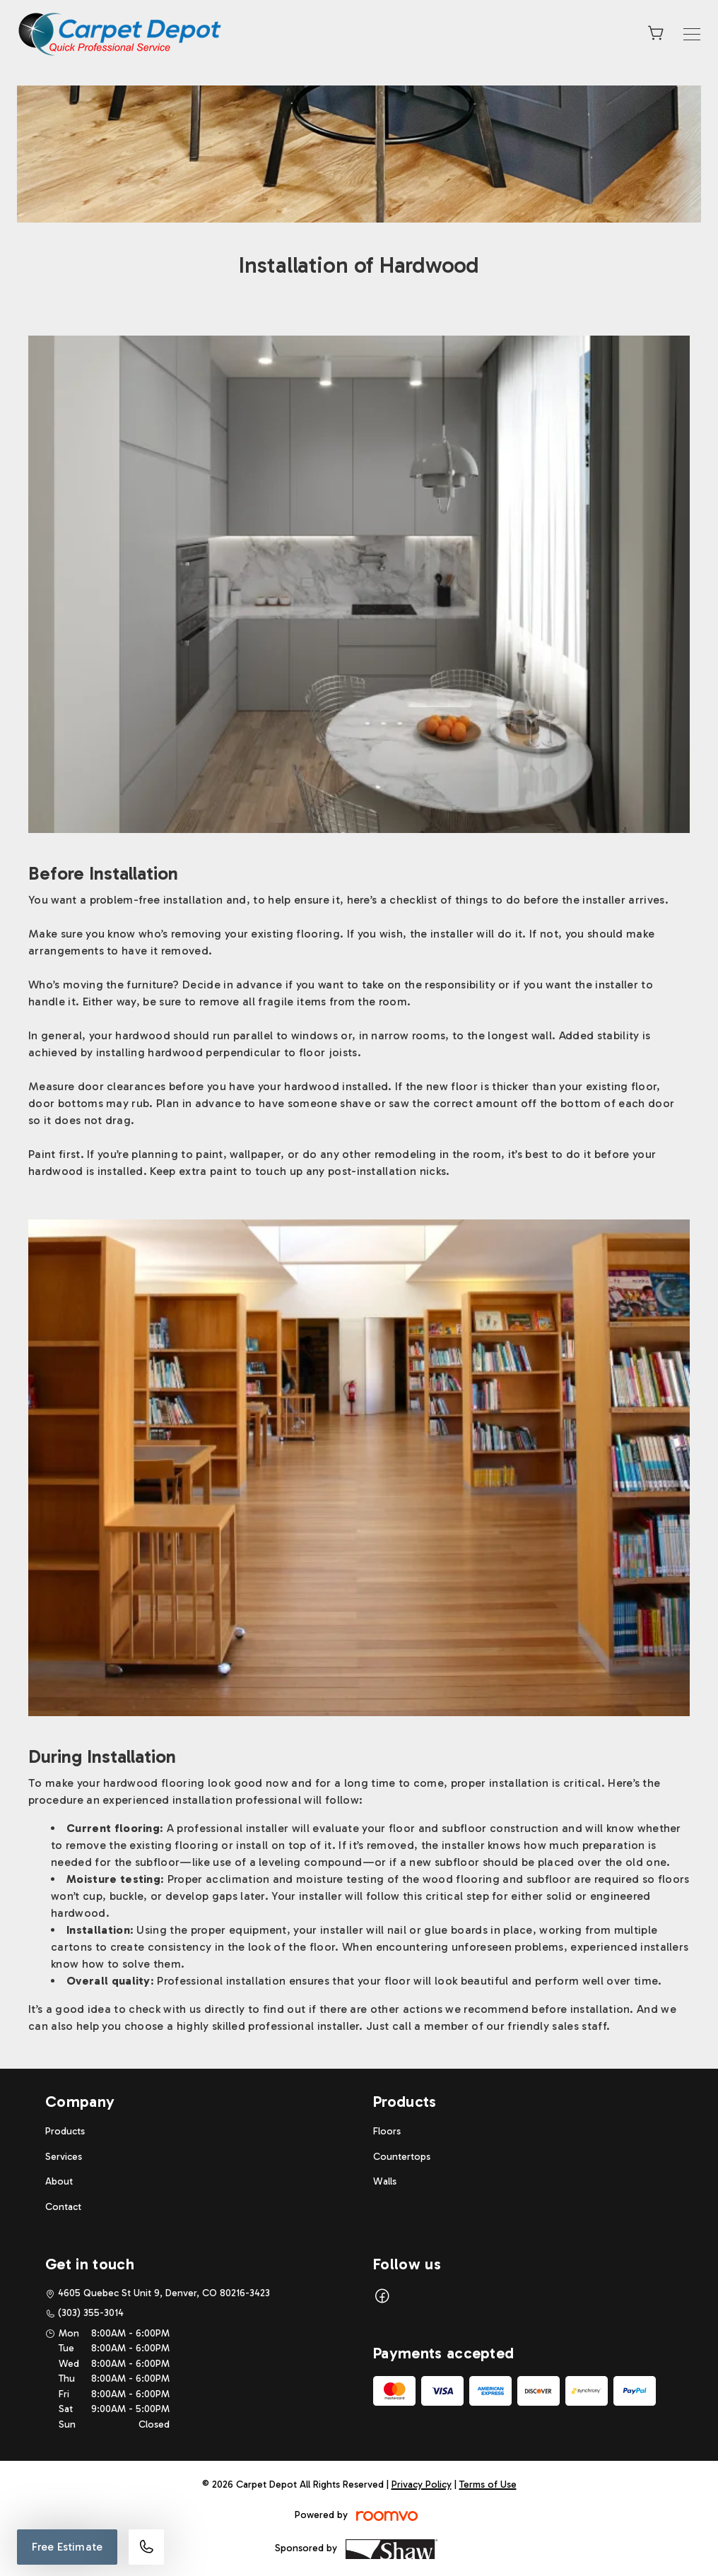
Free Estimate (67, 2546)
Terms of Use (488, 2484)
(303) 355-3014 (91, 2313)
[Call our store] (146, 2547)
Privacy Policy (422, 2484)
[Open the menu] (692, 34)
